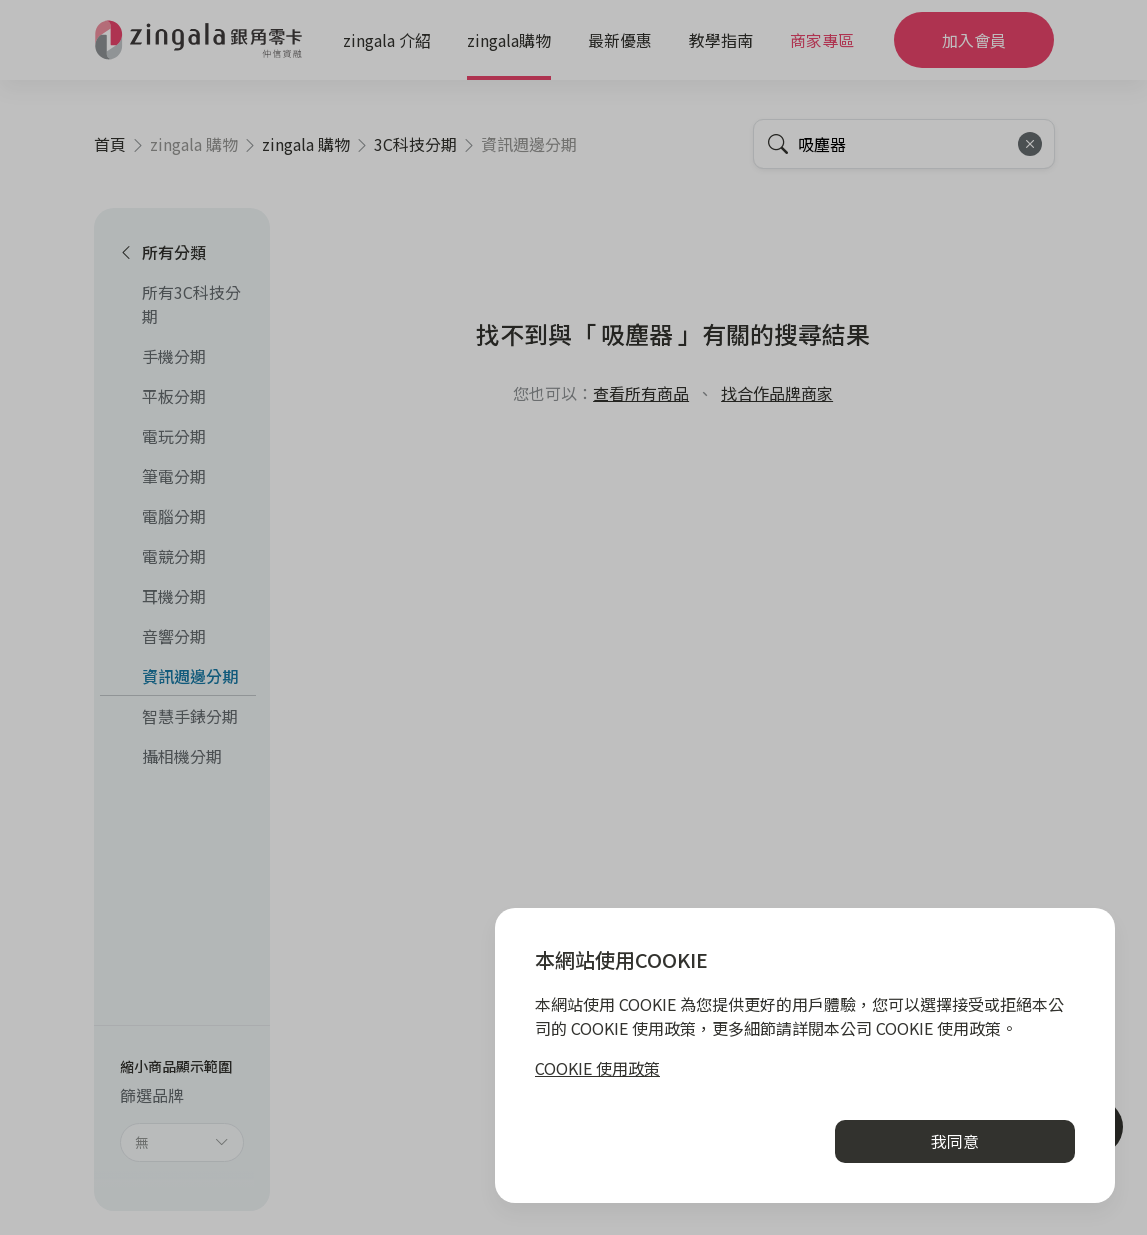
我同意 (955, 1141)
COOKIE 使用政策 (597, 1068)
